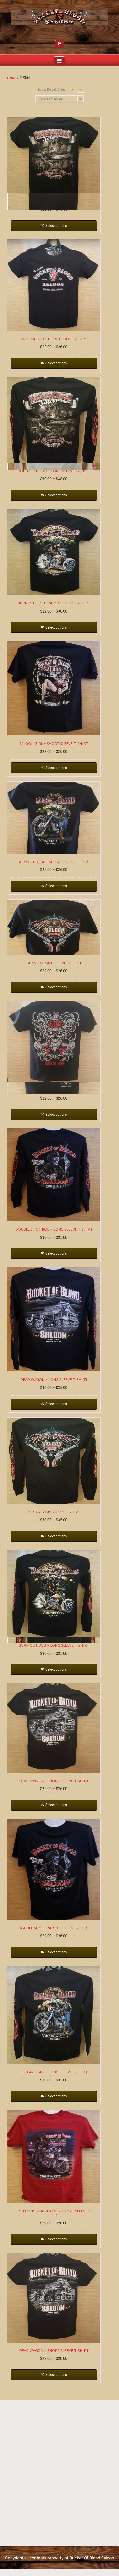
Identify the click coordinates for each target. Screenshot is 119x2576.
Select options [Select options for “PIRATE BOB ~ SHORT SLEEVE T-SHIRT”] (62, 1192)
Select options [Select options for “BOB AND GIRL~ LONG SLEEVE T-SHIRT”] (62, 2254)
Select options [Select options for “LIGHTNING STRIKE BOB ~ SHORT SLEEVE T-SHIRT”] (62, 2404)
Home (11, 78)
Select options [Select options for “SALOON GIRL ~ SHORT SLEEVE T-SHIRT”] (62, 820)
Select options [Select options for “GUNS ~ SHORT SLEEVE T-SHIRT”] (62, 1055)
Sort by (51, 89)
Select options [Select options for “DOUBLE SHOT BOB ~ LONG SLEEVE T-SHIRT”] (62, 1342)
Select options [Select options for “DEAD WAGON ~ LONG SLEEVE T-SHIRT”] (62, 1505)
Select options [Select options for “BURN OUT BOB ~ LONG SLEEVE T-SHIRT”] (62, 1792)
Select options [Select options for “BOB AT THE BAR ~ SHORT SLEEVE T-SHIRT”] (62, 235)
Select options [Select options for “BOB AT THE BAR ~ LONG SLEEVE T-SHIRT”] (62, 526)
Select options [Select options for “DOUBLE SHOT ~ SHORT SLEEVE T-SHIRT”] (62, 2098)
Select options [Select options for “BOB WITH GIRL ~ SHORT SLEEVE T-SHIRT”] (62, 947)
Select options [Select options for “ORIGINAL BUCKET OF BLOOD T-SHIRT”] (62, 383)
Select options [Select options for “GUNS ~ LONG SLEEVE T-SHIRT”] (62, 1648)
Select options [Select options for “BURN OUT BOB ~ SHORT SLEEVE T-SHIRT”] (62, 668)
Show (51, 99)
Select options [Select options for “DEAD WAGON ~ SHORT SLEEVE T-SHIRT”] (62, 1938)
